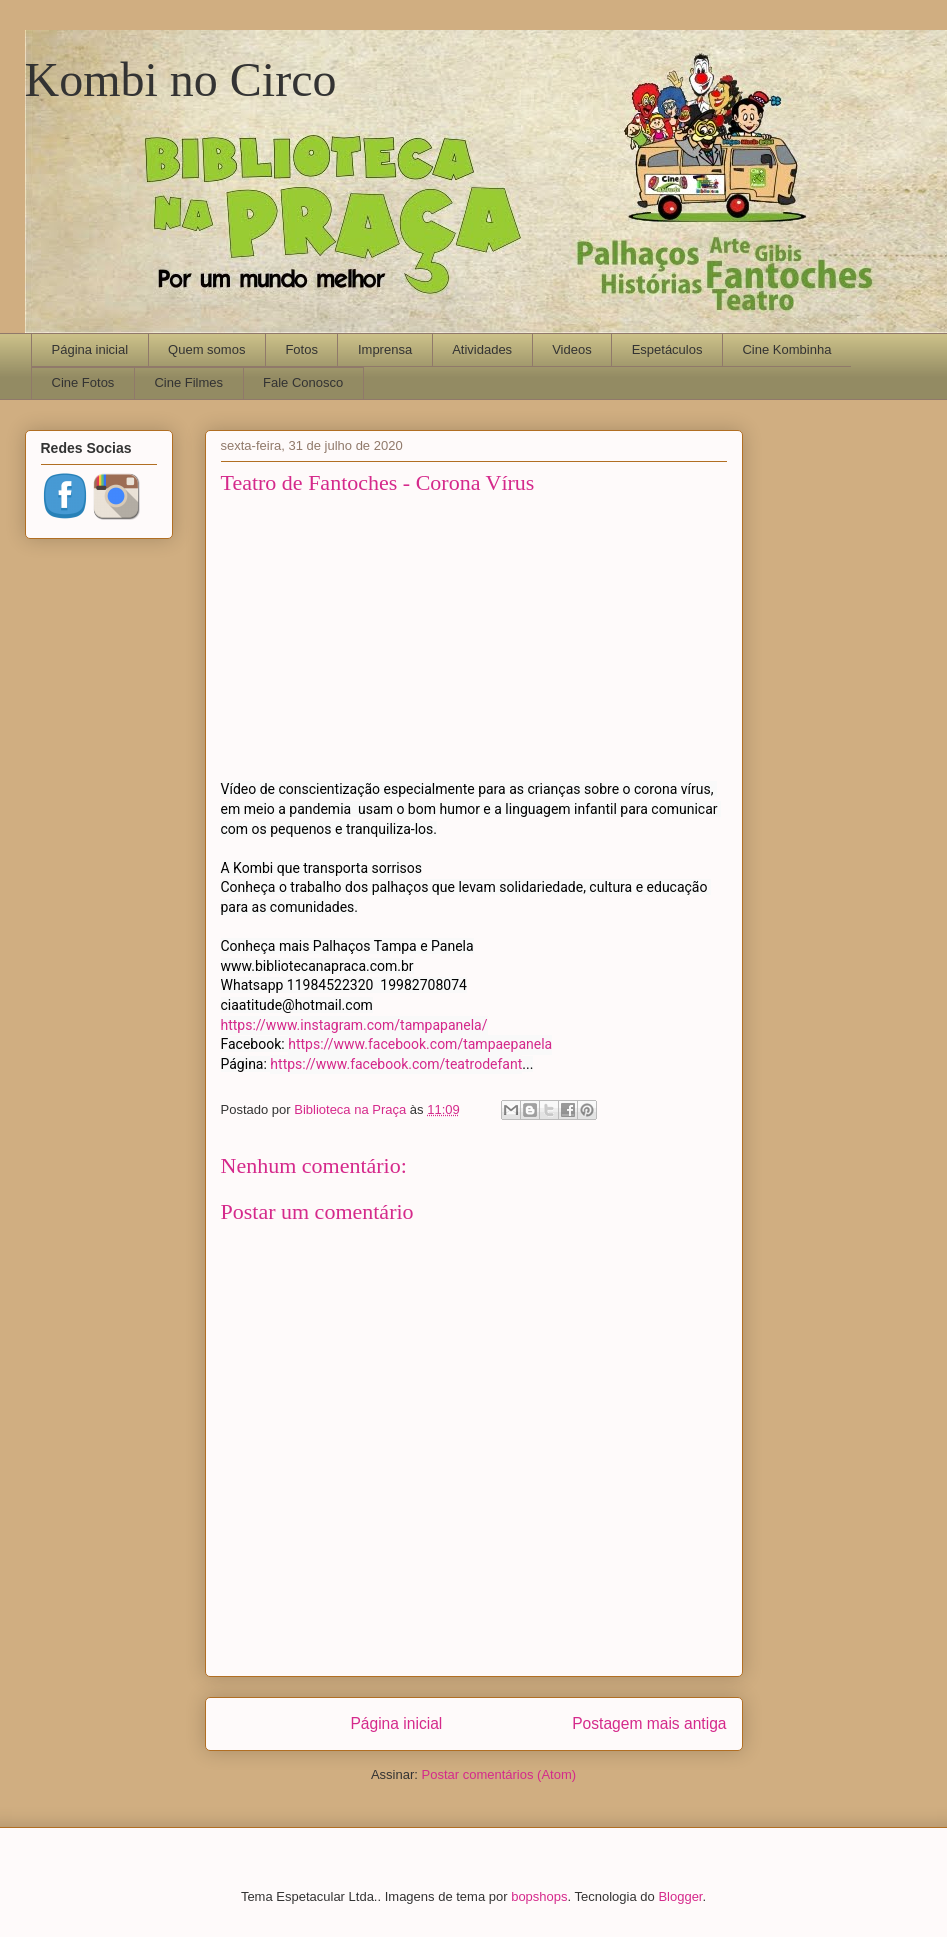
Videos (572, 349)
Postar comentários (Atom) (498, 1774)
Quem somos (206, 349)
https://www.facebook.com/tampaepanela (420, 1044)
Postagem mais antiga (649, 1723)
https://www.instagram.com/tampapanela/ (354, 1025)
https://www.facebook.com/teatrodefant (396, 1064)
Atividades (482, 349)
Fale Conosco (303, 382)
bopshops (539, 1896)
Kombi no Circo (181, 79)
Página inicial (90, 349)
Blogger (680, 1896)
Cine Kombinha (786, 349)
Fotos (301, 349)
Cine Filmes (188, 382)
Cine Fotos (83, 382)
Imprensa (385, 349)
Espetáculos (667, 349)
